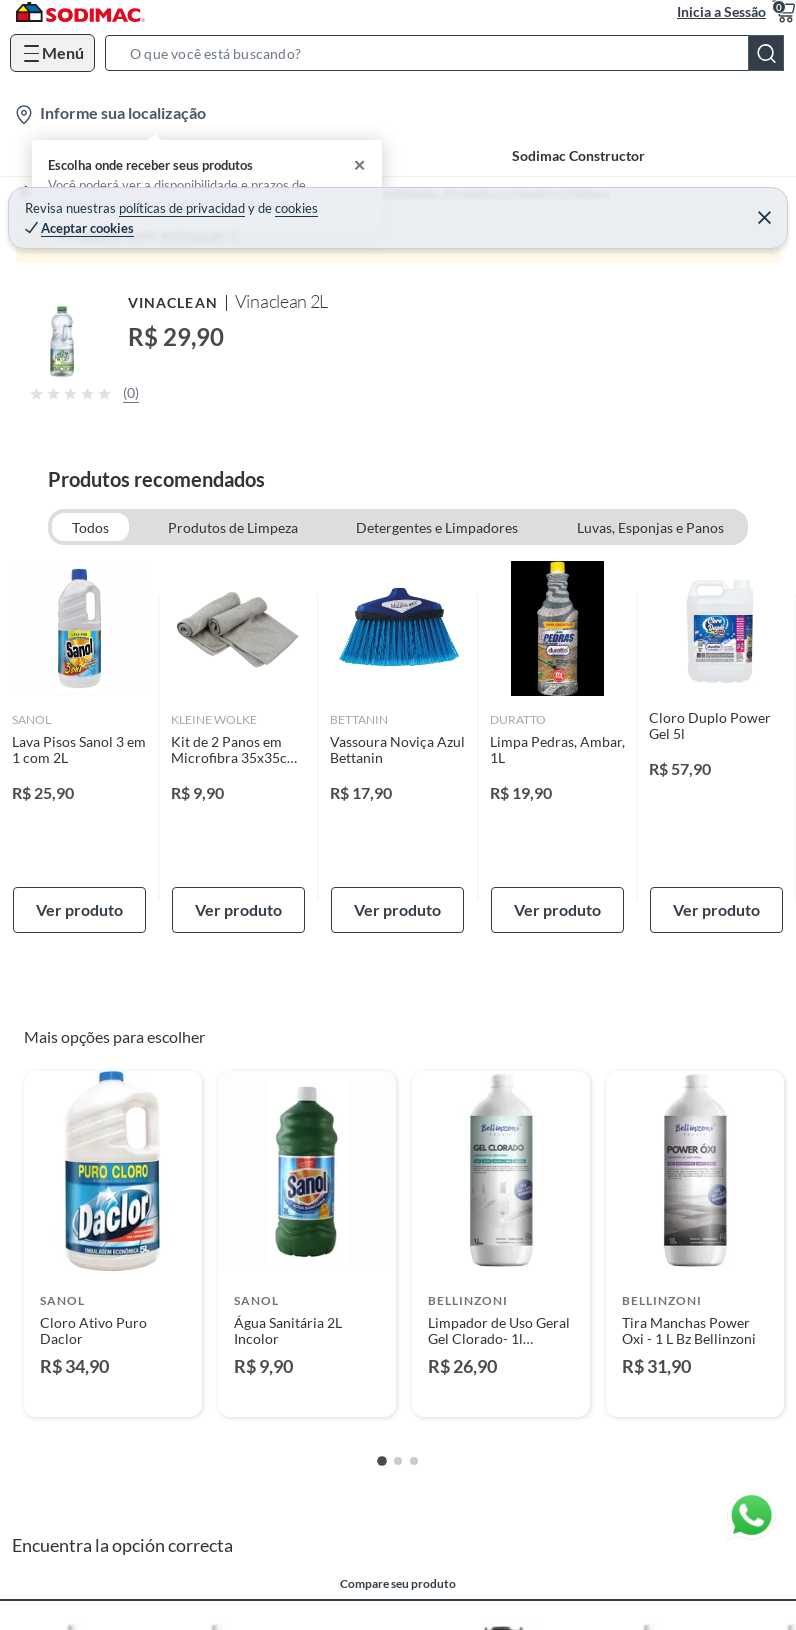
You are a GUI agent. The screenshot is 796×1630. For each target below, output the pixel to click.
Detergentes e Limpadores (437, 527)
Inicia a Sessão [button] (721, 11)
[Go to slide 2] (398, 1461)
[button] (450, 53)
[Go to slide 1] (382, 1461)
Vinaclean (173, 302)
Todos (90, 527)
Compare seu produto (398, 1584)
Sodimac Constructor (578, 155)
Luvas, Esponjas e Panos (650, 527)
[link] (79, 747)
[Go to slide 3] (414, 1461)
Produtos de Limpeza (233, 527)
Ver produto (79, 909)
